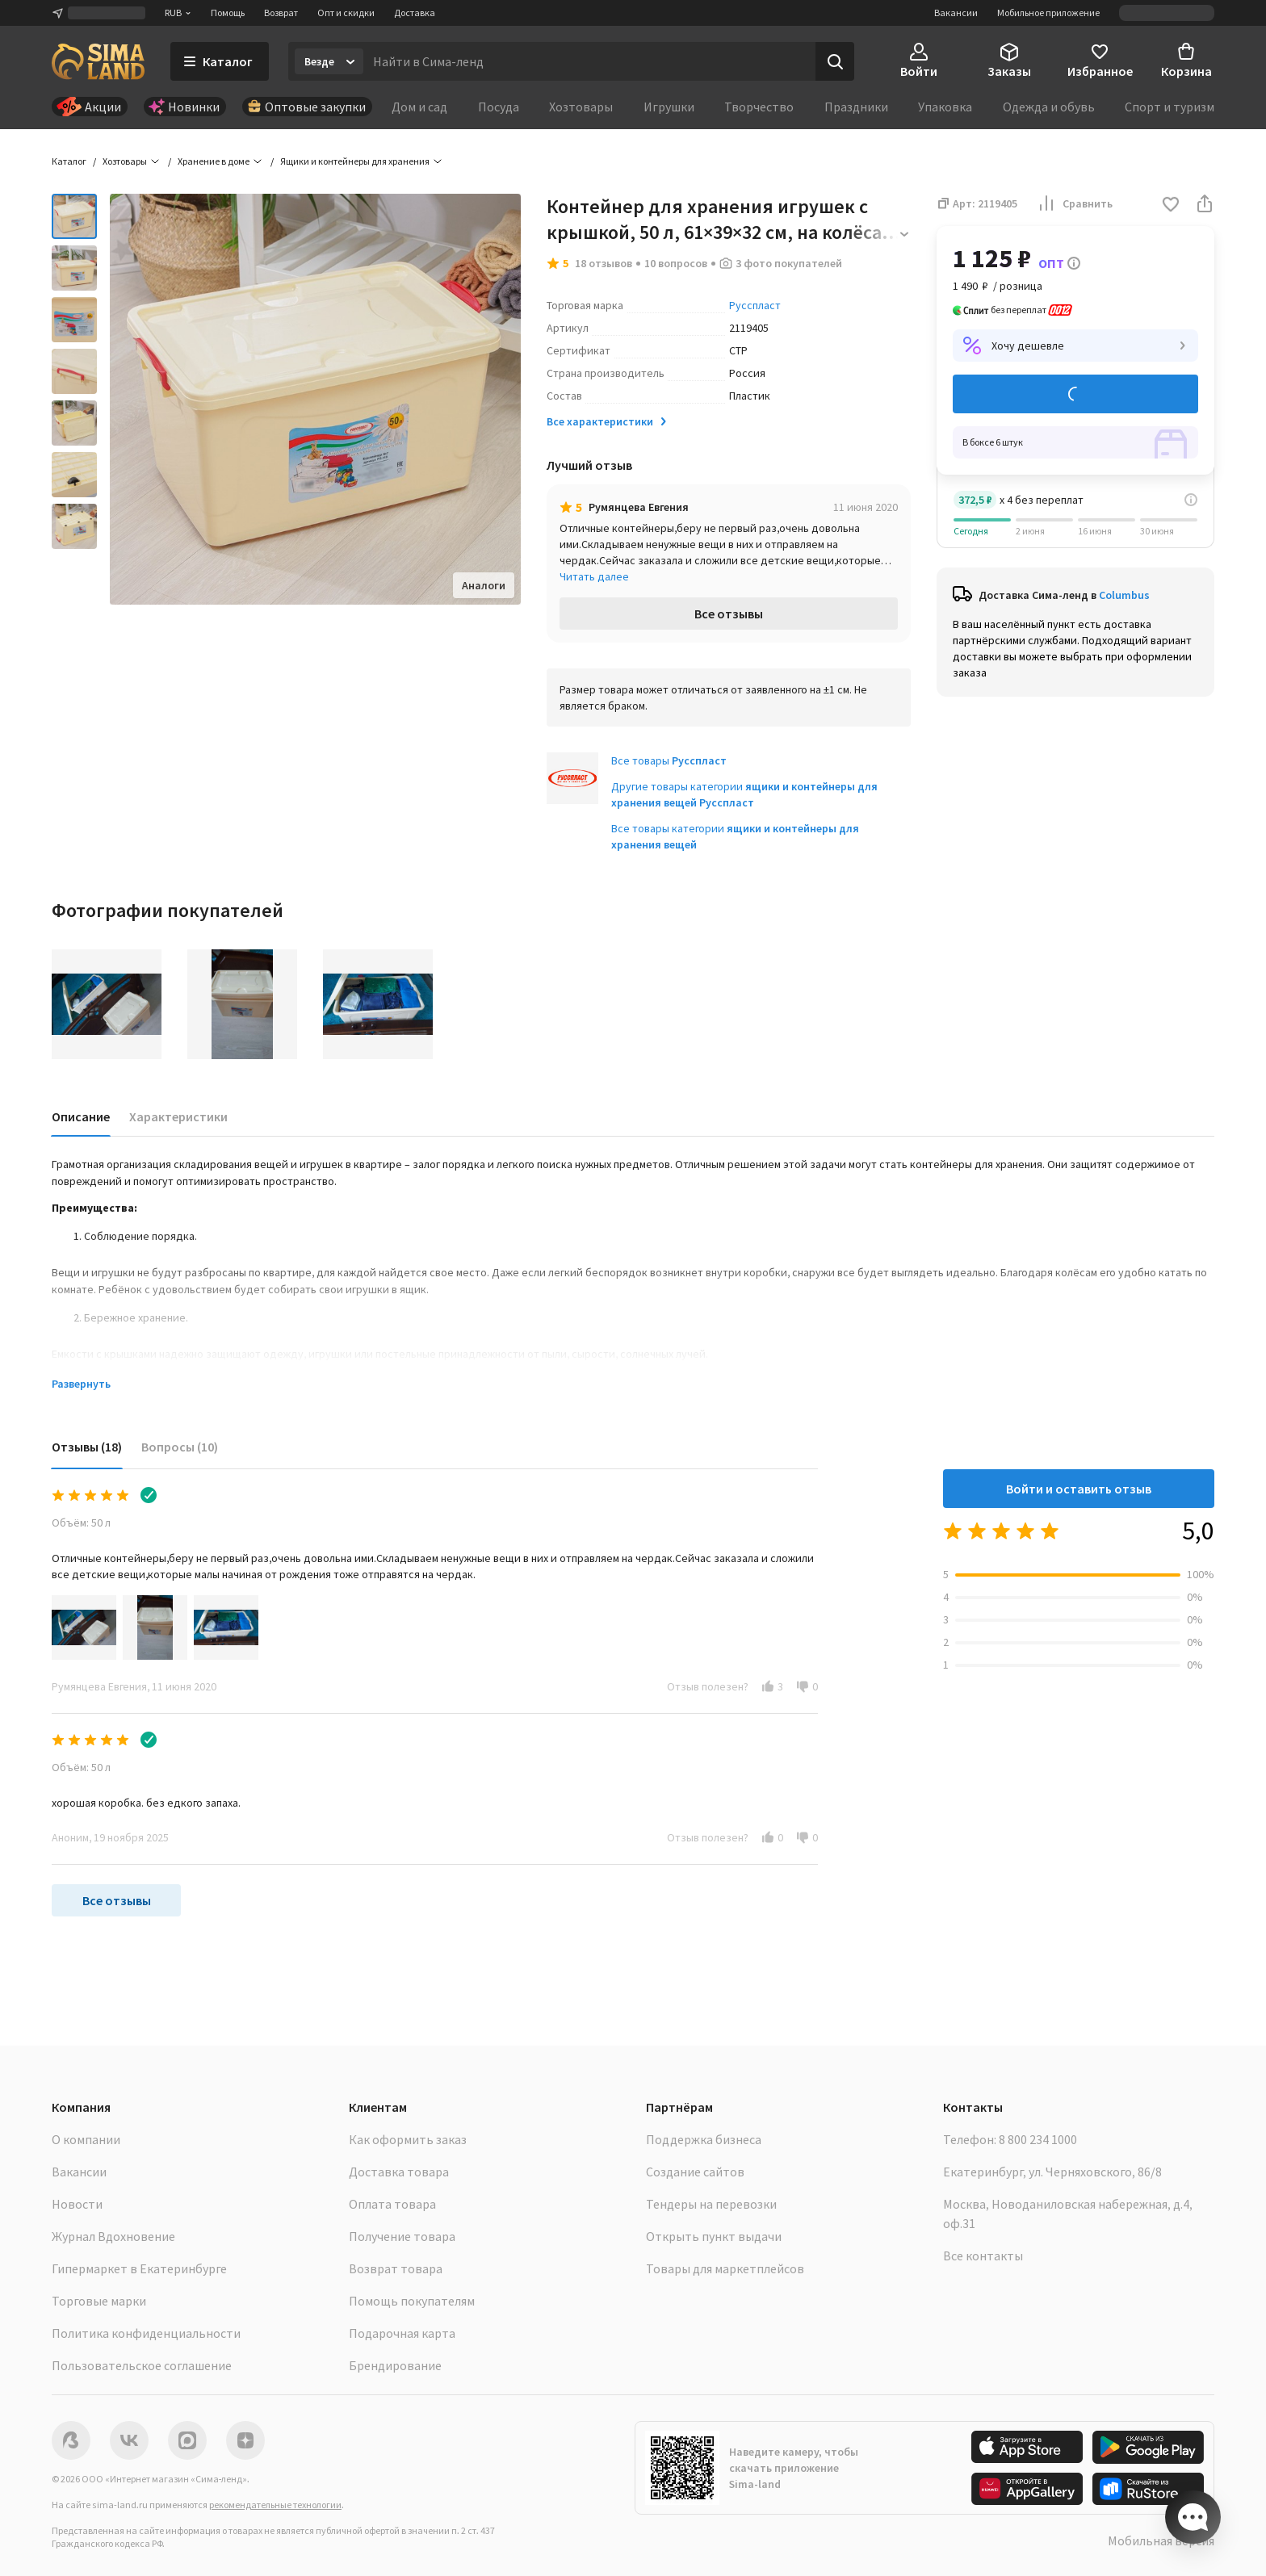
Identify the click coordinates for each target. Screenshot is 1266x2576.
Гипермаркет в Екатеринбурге (139, 2268)
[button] (1170, 205)
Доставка (414, 12)
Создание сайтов (695, 2171)
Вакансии (956, 12)
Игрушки (668, 106)
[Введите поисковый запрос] (589, 61)
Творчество (759, 106)
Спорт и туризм (1169, 106)
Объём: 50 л (81, 1522)
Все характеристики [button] (608, 421)
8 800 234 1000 (1038, 2139)
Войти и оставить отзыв (1078, 1489)
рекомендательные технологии (275, 2505)
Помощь (228, 12)
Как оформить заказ (408, 2139)
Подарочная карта (402, 2333)
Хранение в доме (213, 161)
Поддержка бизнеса (703, 2139)
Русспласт (755, 305)
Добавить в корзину (1075, 394)
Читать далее (594, 576)
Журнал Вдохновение (113, 2236)
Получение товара (402, 2236)
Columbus (1124, 595)
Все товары (669, 760)
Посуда (498, 106)
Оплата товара (392, 2204)
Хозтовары (581, 106)
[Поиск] (834, 61)
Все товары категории (735, 836)
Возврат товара (395, 2268)
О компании (86, 2139)
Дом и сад (419, 106)
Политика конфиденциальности (146, 2333)
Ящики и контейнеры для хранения (355, 161)
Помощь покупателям (412, 2301)
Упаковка (945, 106)
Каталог (69, 161)
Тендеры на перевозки (711, 2204)
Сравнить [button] (1075, 203)
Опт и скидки (346, 12)
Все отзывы (728, 613)
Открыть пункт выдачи (714, 2236)
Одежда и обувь (1049, 106)
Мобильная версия (1161, 2540)
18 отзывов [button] (603, 263)
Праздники (856, 106)
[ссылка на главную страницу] (98, 61)
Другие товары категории (744, 794)
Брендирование (395, 2365)
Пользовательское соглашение (142, 2365)
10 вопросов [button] (675, 263)
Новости (77, 2204)
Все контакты (983, 2255)
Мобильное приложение (1048, 12)
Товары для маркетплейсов (725, 2268)
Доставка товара (399, 2171)
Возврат (281, 12)
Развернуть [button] (81, 1383)
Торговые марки (99, 2301)
